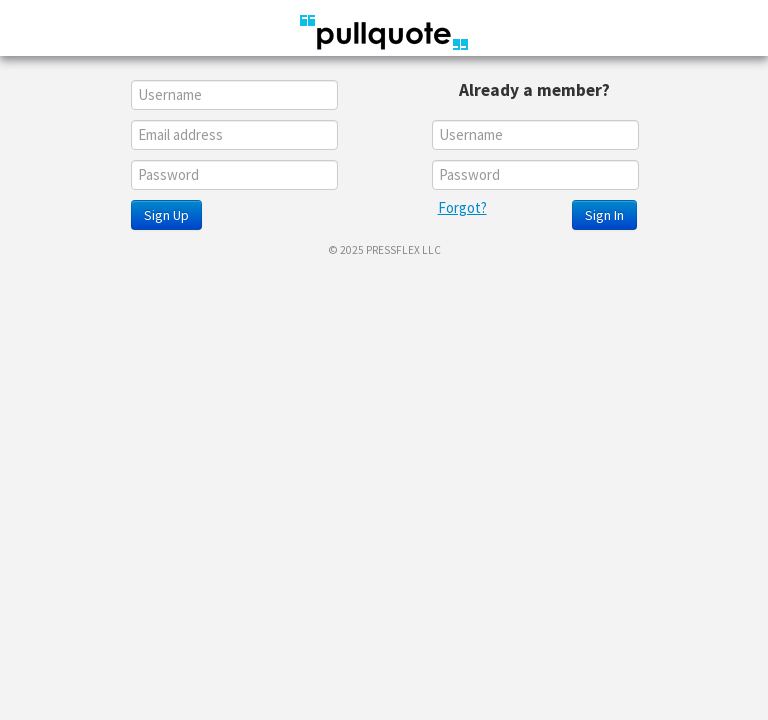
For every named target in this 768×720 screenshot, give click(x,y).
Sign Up (166, 215)
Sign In (604, 215)
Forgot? (462, 207)
